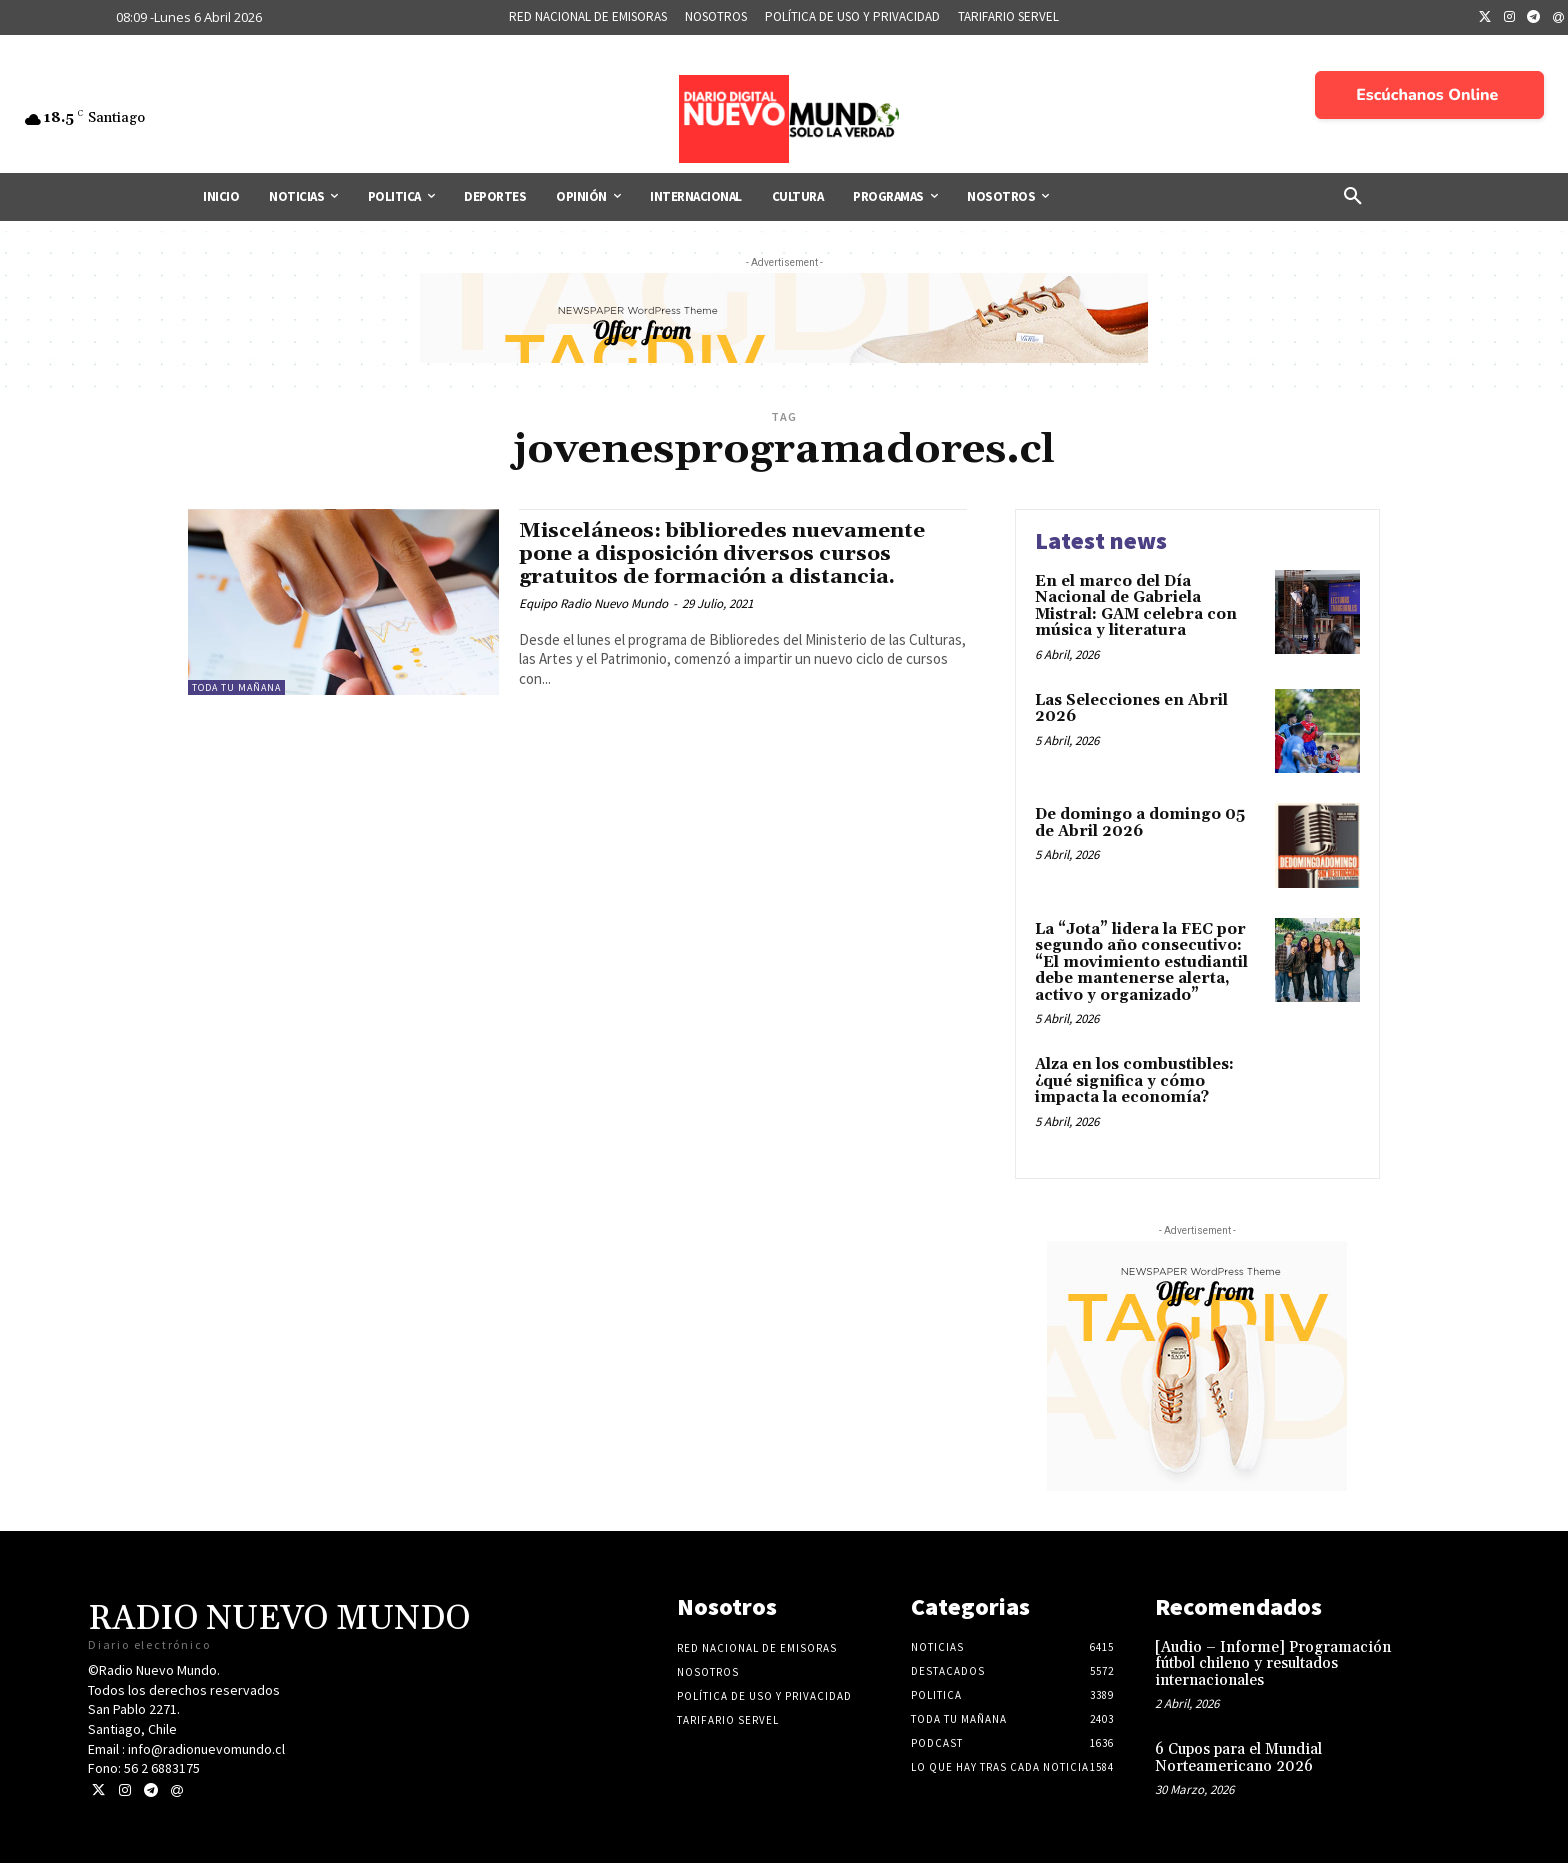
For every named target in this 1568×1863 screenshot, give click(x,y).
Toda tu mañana (236, 687)
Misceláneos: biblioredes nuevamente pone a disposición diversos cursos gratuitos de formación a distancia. (725, 554)
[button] (1353, 197)
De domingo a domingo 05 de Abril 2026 (1140, 823)
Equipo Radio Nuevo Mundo (593, 603)
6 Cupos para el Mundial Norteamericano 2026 (1238, 1758)
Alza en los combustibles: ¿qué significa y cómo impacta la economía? (1134, 1081)
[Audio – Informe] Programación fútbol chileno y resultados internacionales (1273, 1664)
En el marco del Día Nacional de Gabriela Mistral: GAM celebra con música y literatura (1136, 606)
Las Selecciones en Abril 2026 (1131, 709)
